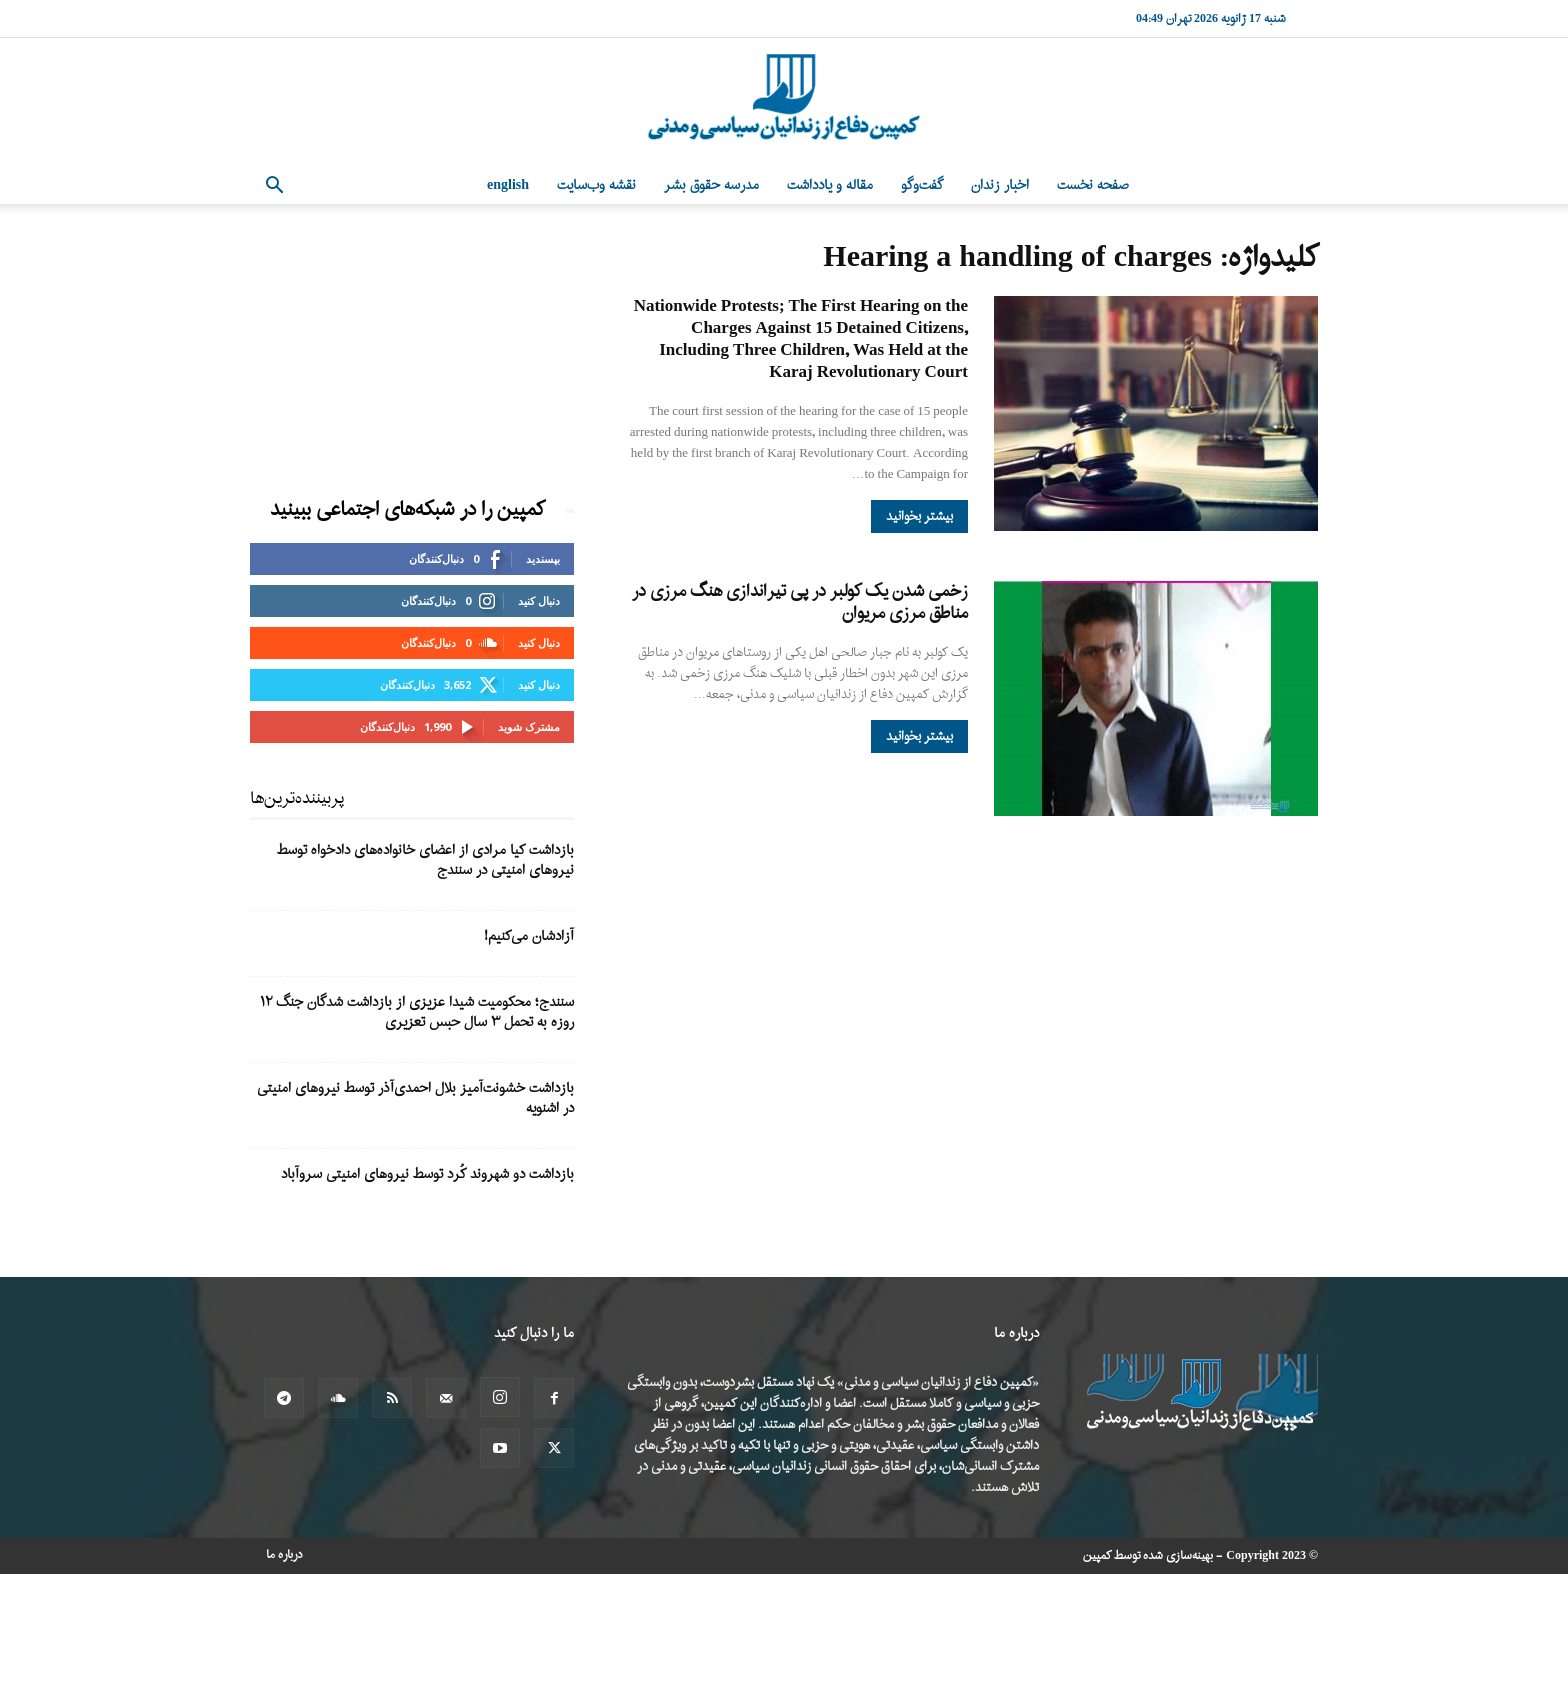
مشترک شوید (529, 726)
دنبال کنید (539, 600)
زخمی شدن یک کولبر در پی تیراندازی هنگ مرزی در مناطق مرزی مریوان (800, 602)
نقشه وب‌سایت (596, 185)
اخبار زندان (1000, 185)
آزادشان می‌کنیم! (529, 936)
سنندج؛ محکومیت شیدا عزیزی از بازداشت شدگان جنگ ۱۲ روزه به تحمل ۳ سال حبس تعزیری (417, 1012)
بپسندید (543, 558)
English (508, 185)
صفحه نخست (1093, 185)
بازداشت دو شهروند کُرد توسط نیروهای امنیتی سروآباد (427, 1174)
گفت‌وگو (922, 185)
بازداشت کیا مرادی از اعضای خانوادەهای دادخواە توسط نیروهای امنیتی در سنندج (425, 860)
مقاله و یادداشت (830, 185)
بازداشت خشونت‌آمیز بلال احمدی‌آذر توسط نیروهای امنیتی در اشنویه (415, 1098)
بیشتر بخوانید (919, 516)
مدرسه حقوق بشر (711, 185)
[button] (274, 187)
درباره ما (284, 1555)
